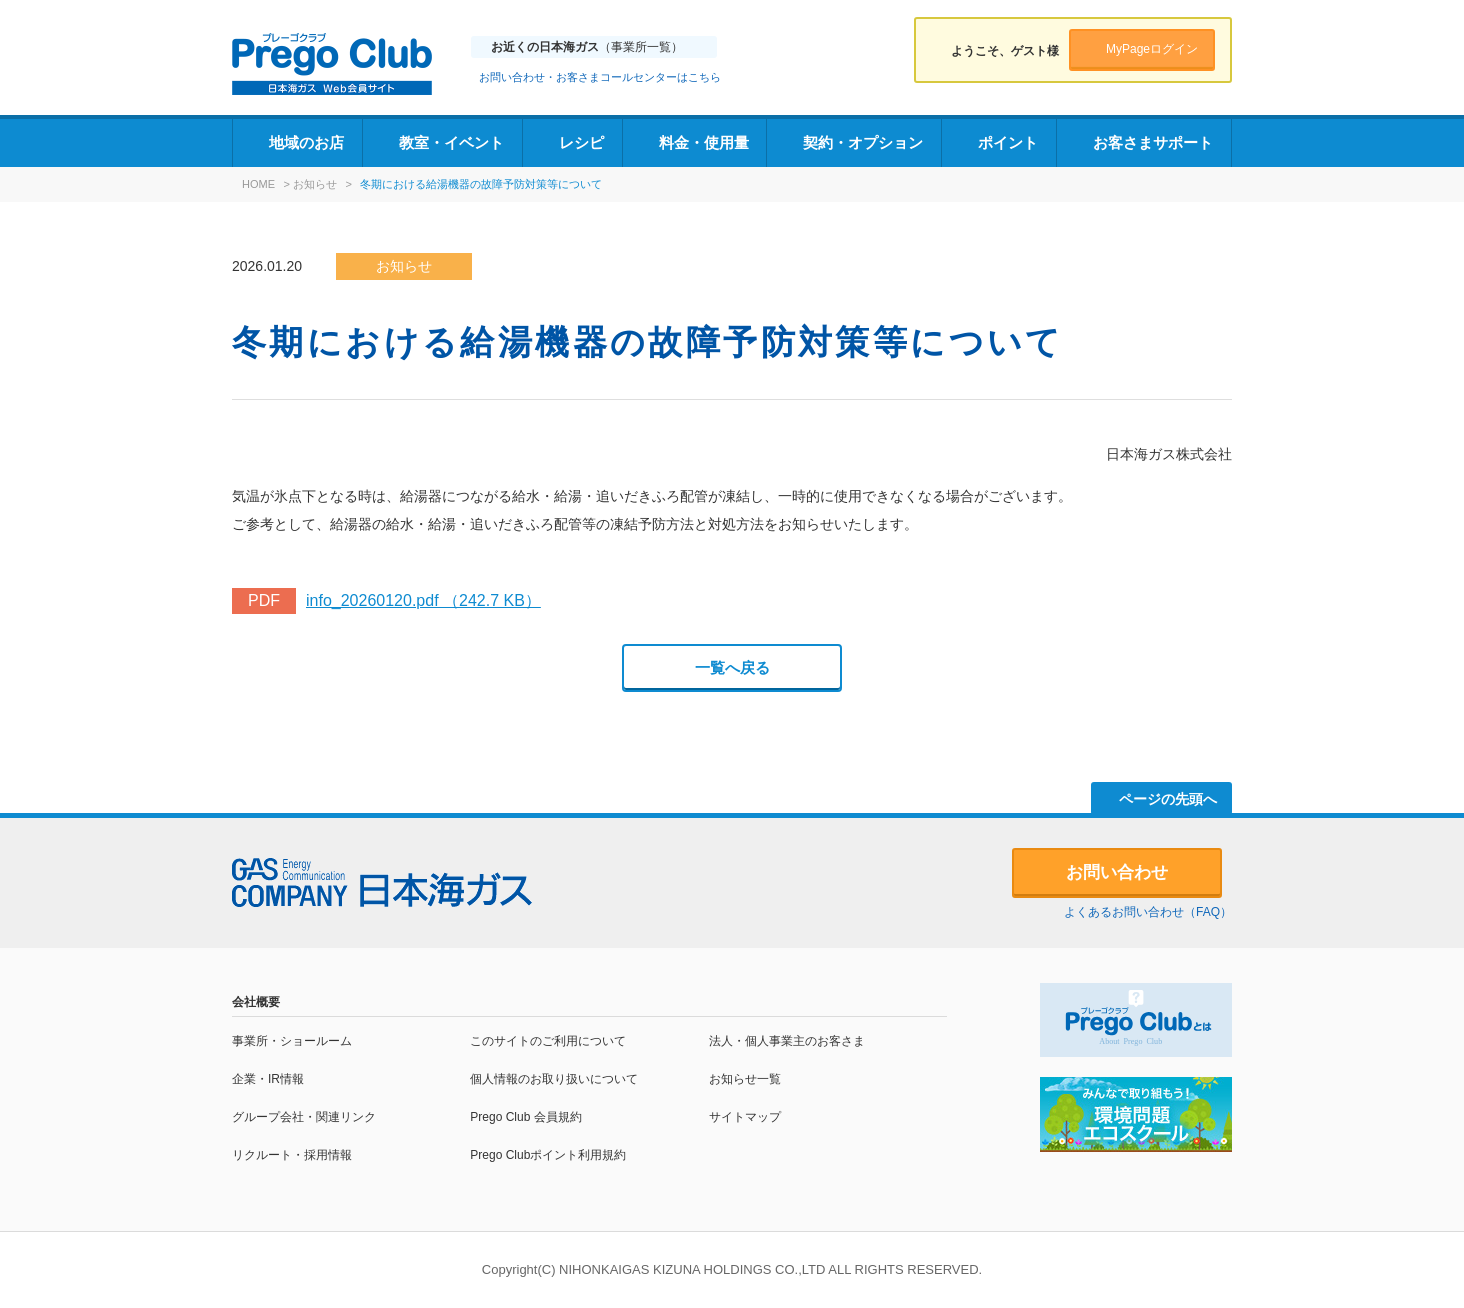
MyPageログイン (1152, 49)
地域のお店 (306, 142)
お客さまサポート (1153, 142)
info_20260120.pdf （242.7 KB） (423, 600)
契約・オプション (863, 142)
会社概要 (256, 1002)
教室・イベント (451, 142)
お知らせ (315, 184)
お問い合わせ (1117, 872)
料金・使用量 (704, 142)
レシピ (581, 142)
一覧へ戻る (732, 667)
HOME (258, 184)
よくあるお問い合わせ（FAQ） (1148, 912)
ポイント (1008, 142)
